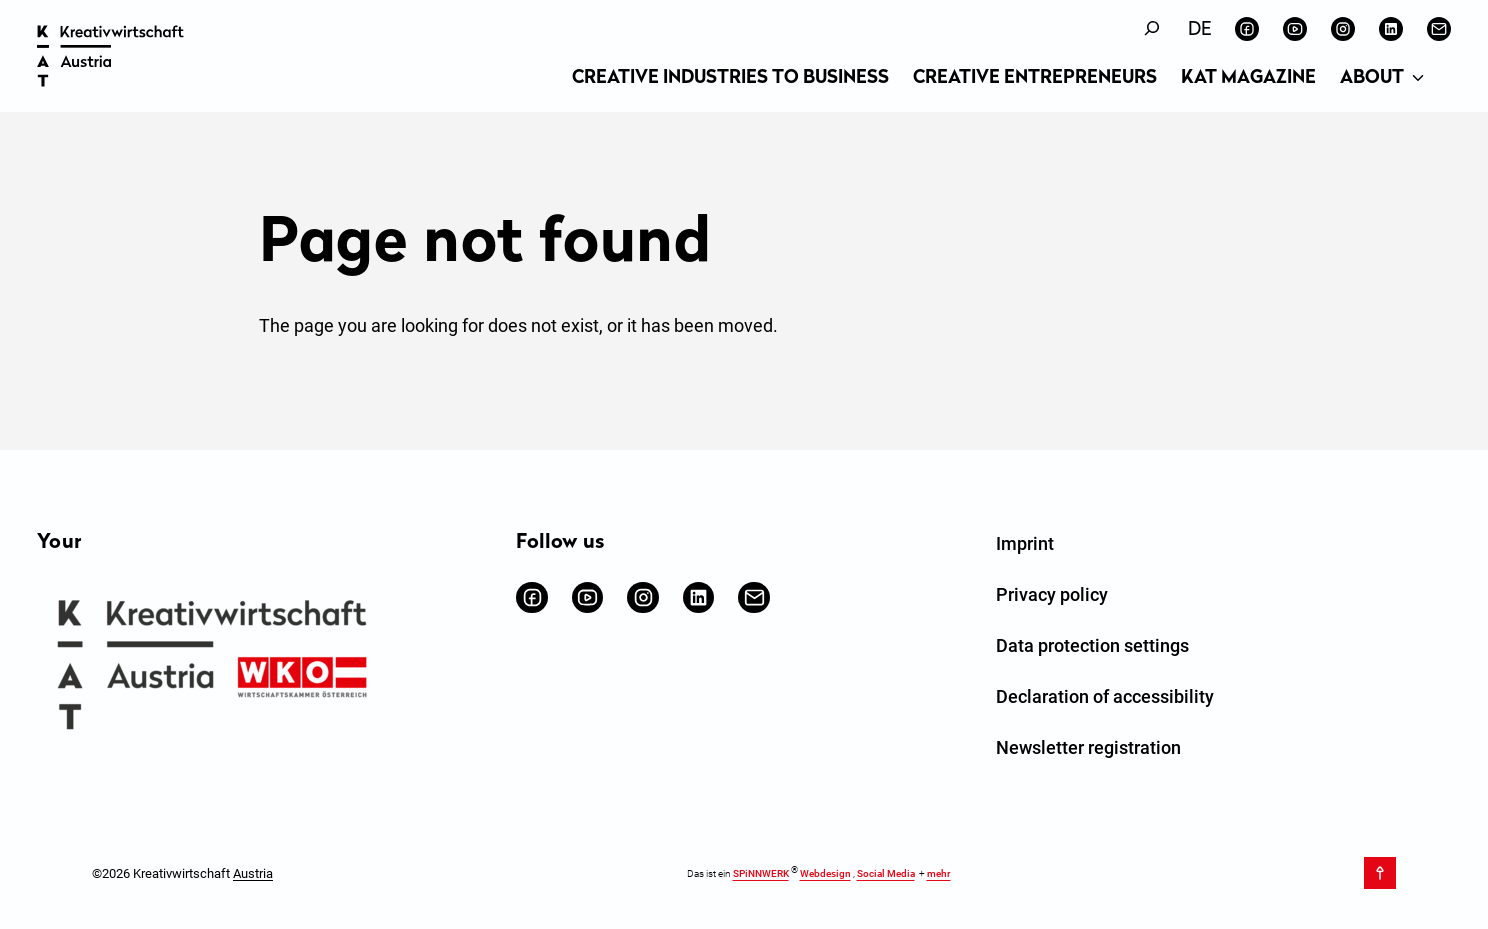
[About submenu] (1418, 79)
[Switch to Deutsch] (1199, 30)
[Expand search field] (1152, 28)
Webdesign (825, 873)
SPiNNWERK (761, 873)
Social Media (886, 873)
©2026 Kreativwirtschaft (182, 872)
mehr (939, 873)
